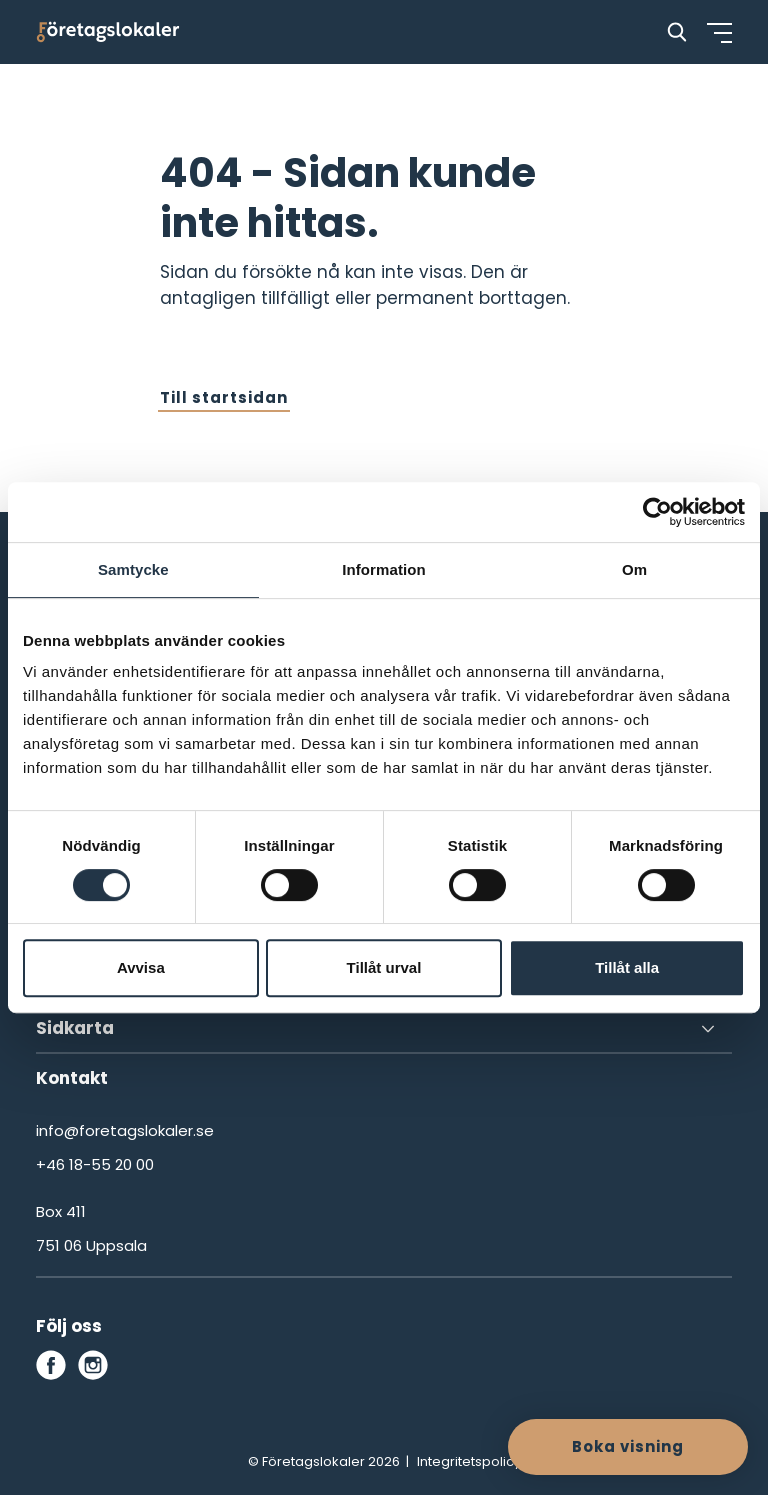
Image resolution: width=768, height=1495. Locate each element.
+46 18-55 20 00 (95, 1164)
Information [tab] (384, 569)
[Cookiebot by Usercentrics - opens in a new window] (657, 512)
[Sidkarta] (384, 1029)
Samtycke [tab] (133, 569)
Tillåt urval (384, 967)
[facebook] (51, 1365)
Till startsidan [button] (224, 397)
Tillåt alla (627, 967)
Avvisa (141, 967)
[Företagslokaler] (108, 32)
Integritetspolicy (469, 1461)
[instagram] (93, 1365)
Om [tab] (634, 569)
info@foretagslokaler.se (125, 1130)
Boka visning (628, 1446)
